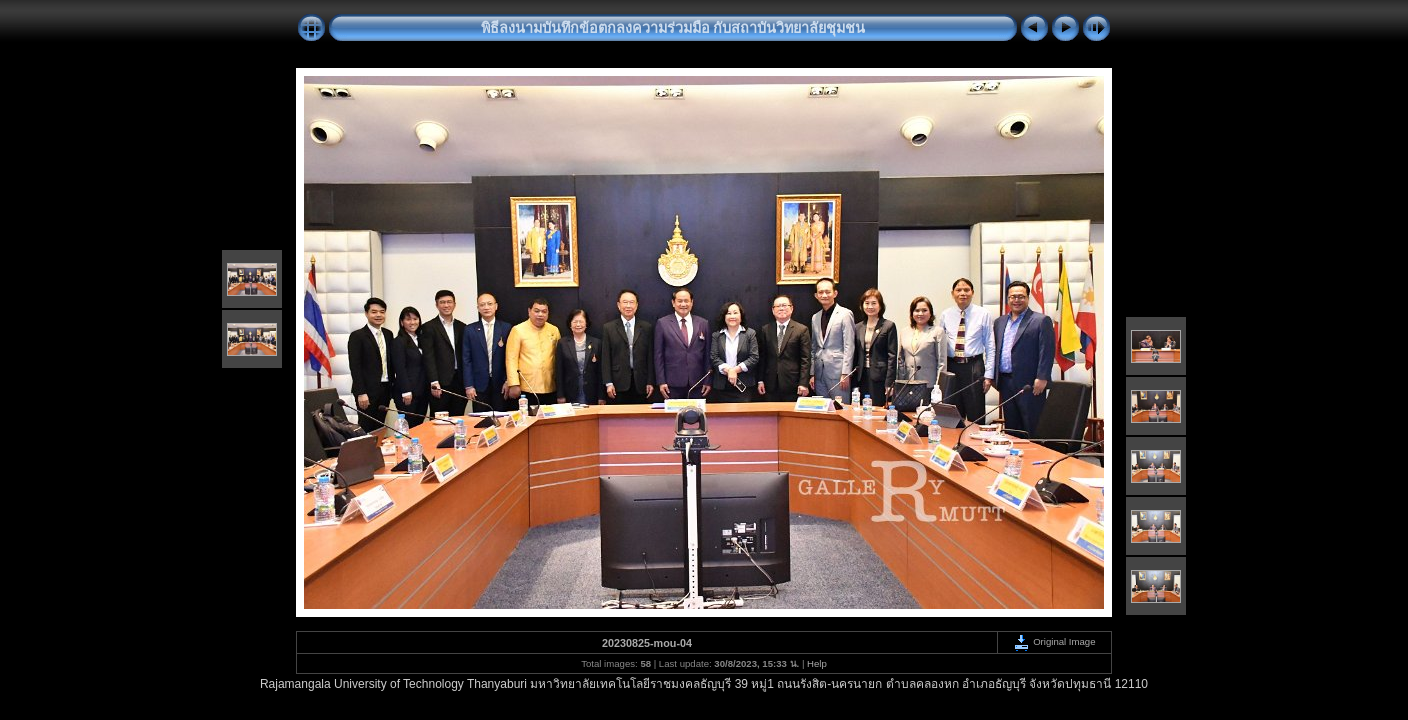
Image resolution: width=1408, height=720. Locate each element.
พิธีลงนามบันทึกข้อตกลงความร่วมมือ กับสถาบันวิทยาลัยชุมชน (673, 28)
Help (817, 663)
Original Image (1054, 641)
